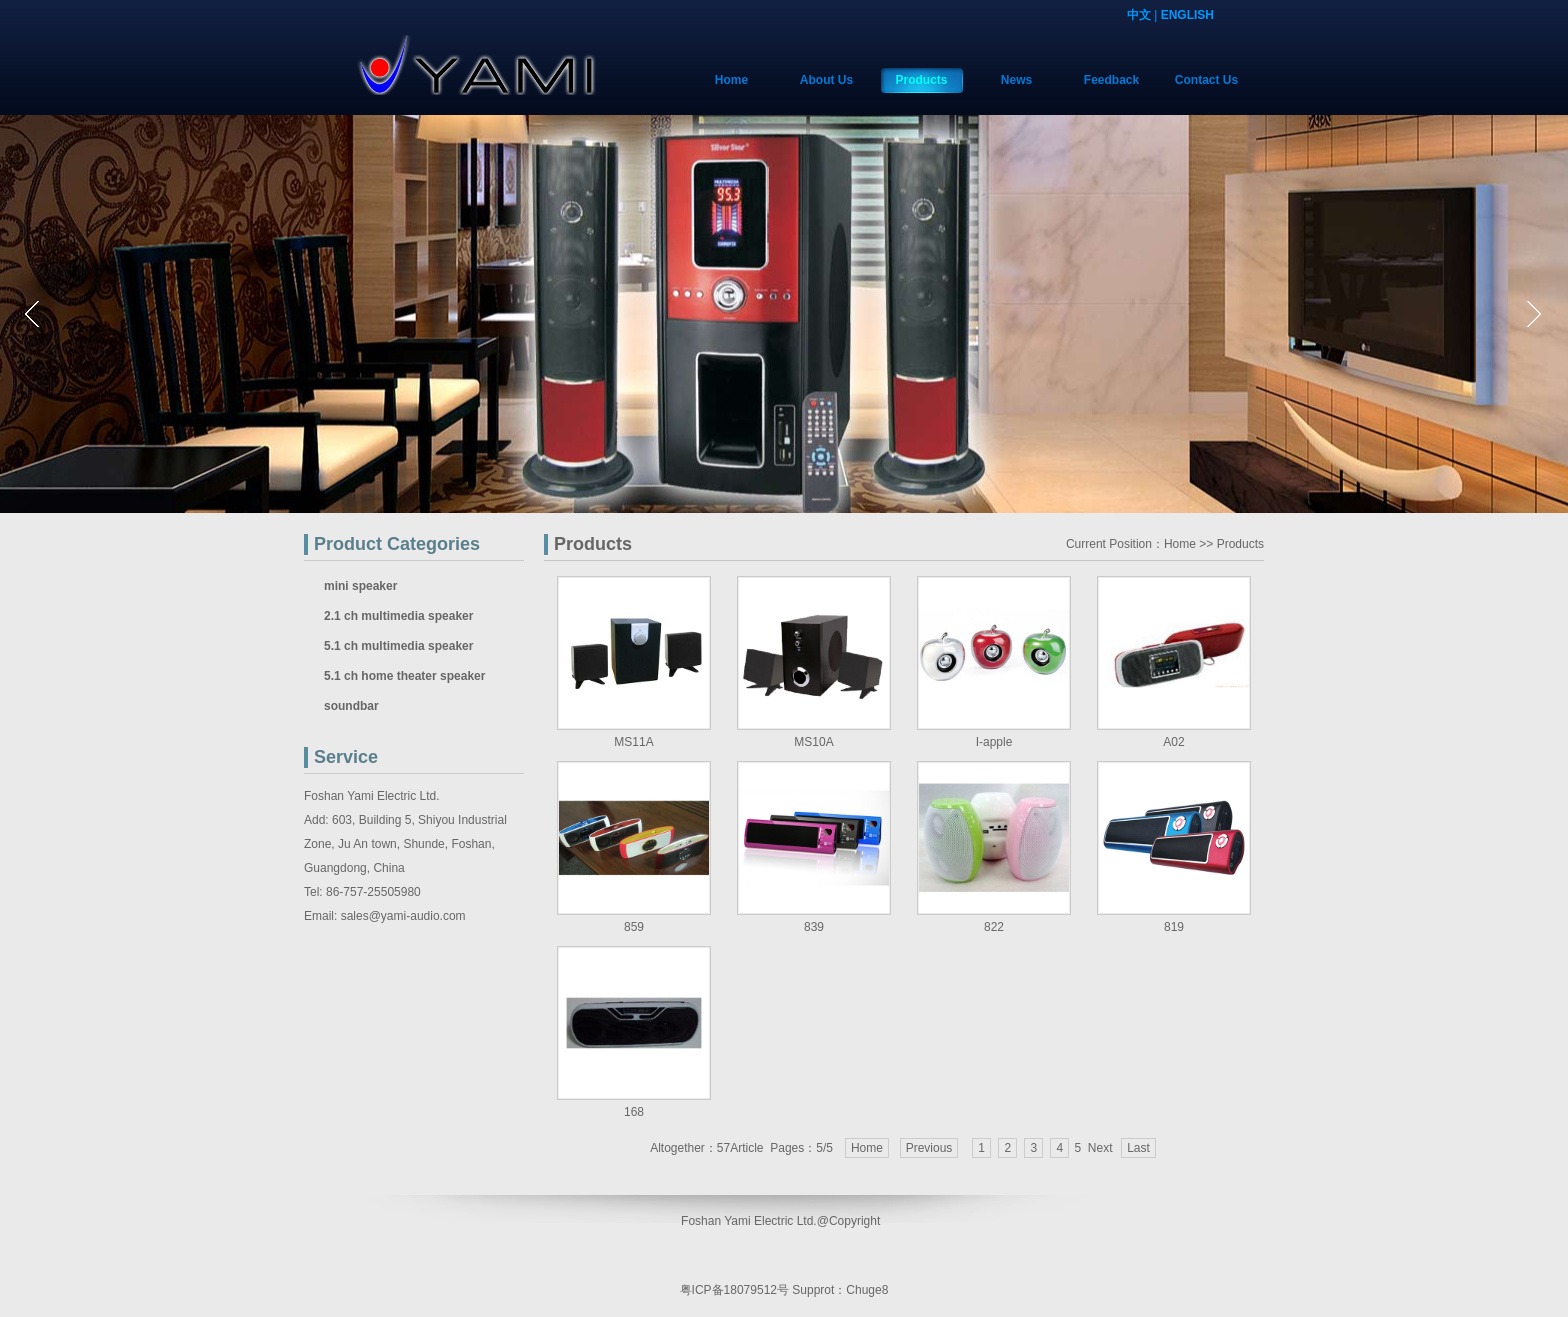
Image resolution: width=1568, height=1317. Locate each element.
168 (634, 1112)
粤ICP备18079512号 (734, 1290)
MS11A (633, 742)
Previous (929, 1148)
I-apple (994, 742)
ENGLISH (1187, 15)
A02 (1173, 742)
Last (1138, 1148)
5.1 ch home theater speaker (404, 676)
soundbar (351, 706)
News (1016, 80)
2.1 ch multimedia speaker (398, 616)
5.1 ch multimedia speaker (398, 646)
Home (731, 80)
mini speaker (360, 586)
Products (921, 80)
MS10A (813, 742)
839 (814, 927)
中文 (1139, 15)
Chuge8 (867, 1290)
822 (994, 927)
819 (1174, 927)
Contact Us (1206, 80)
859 (634, 927)
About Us (826, 80)
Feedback (1111, 80)
